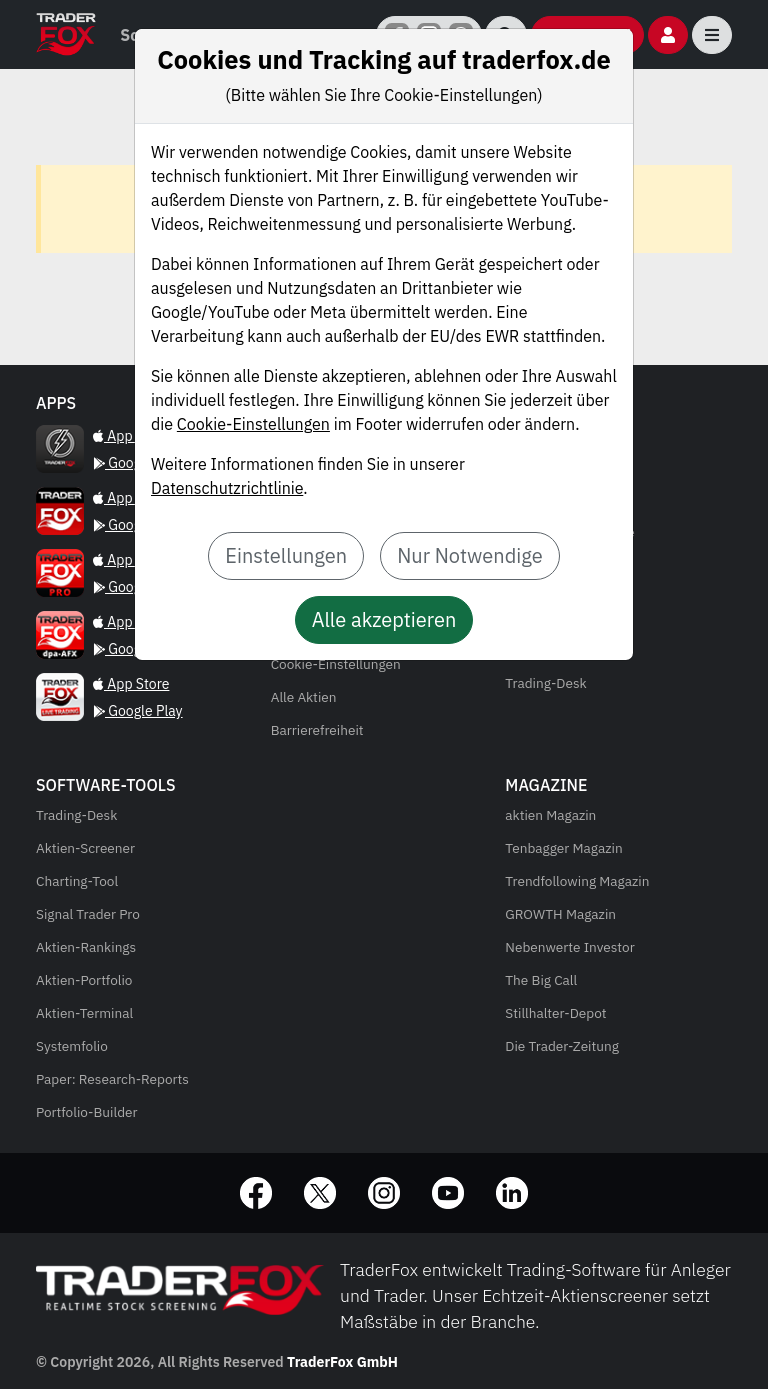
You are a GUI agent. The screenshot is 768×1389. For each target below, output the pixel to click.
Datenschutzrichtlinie (227, 488)
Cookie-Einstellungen (253, 424)
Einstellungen (286, 555)
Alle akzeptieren (384, 619)
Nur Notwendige (470, 555)
